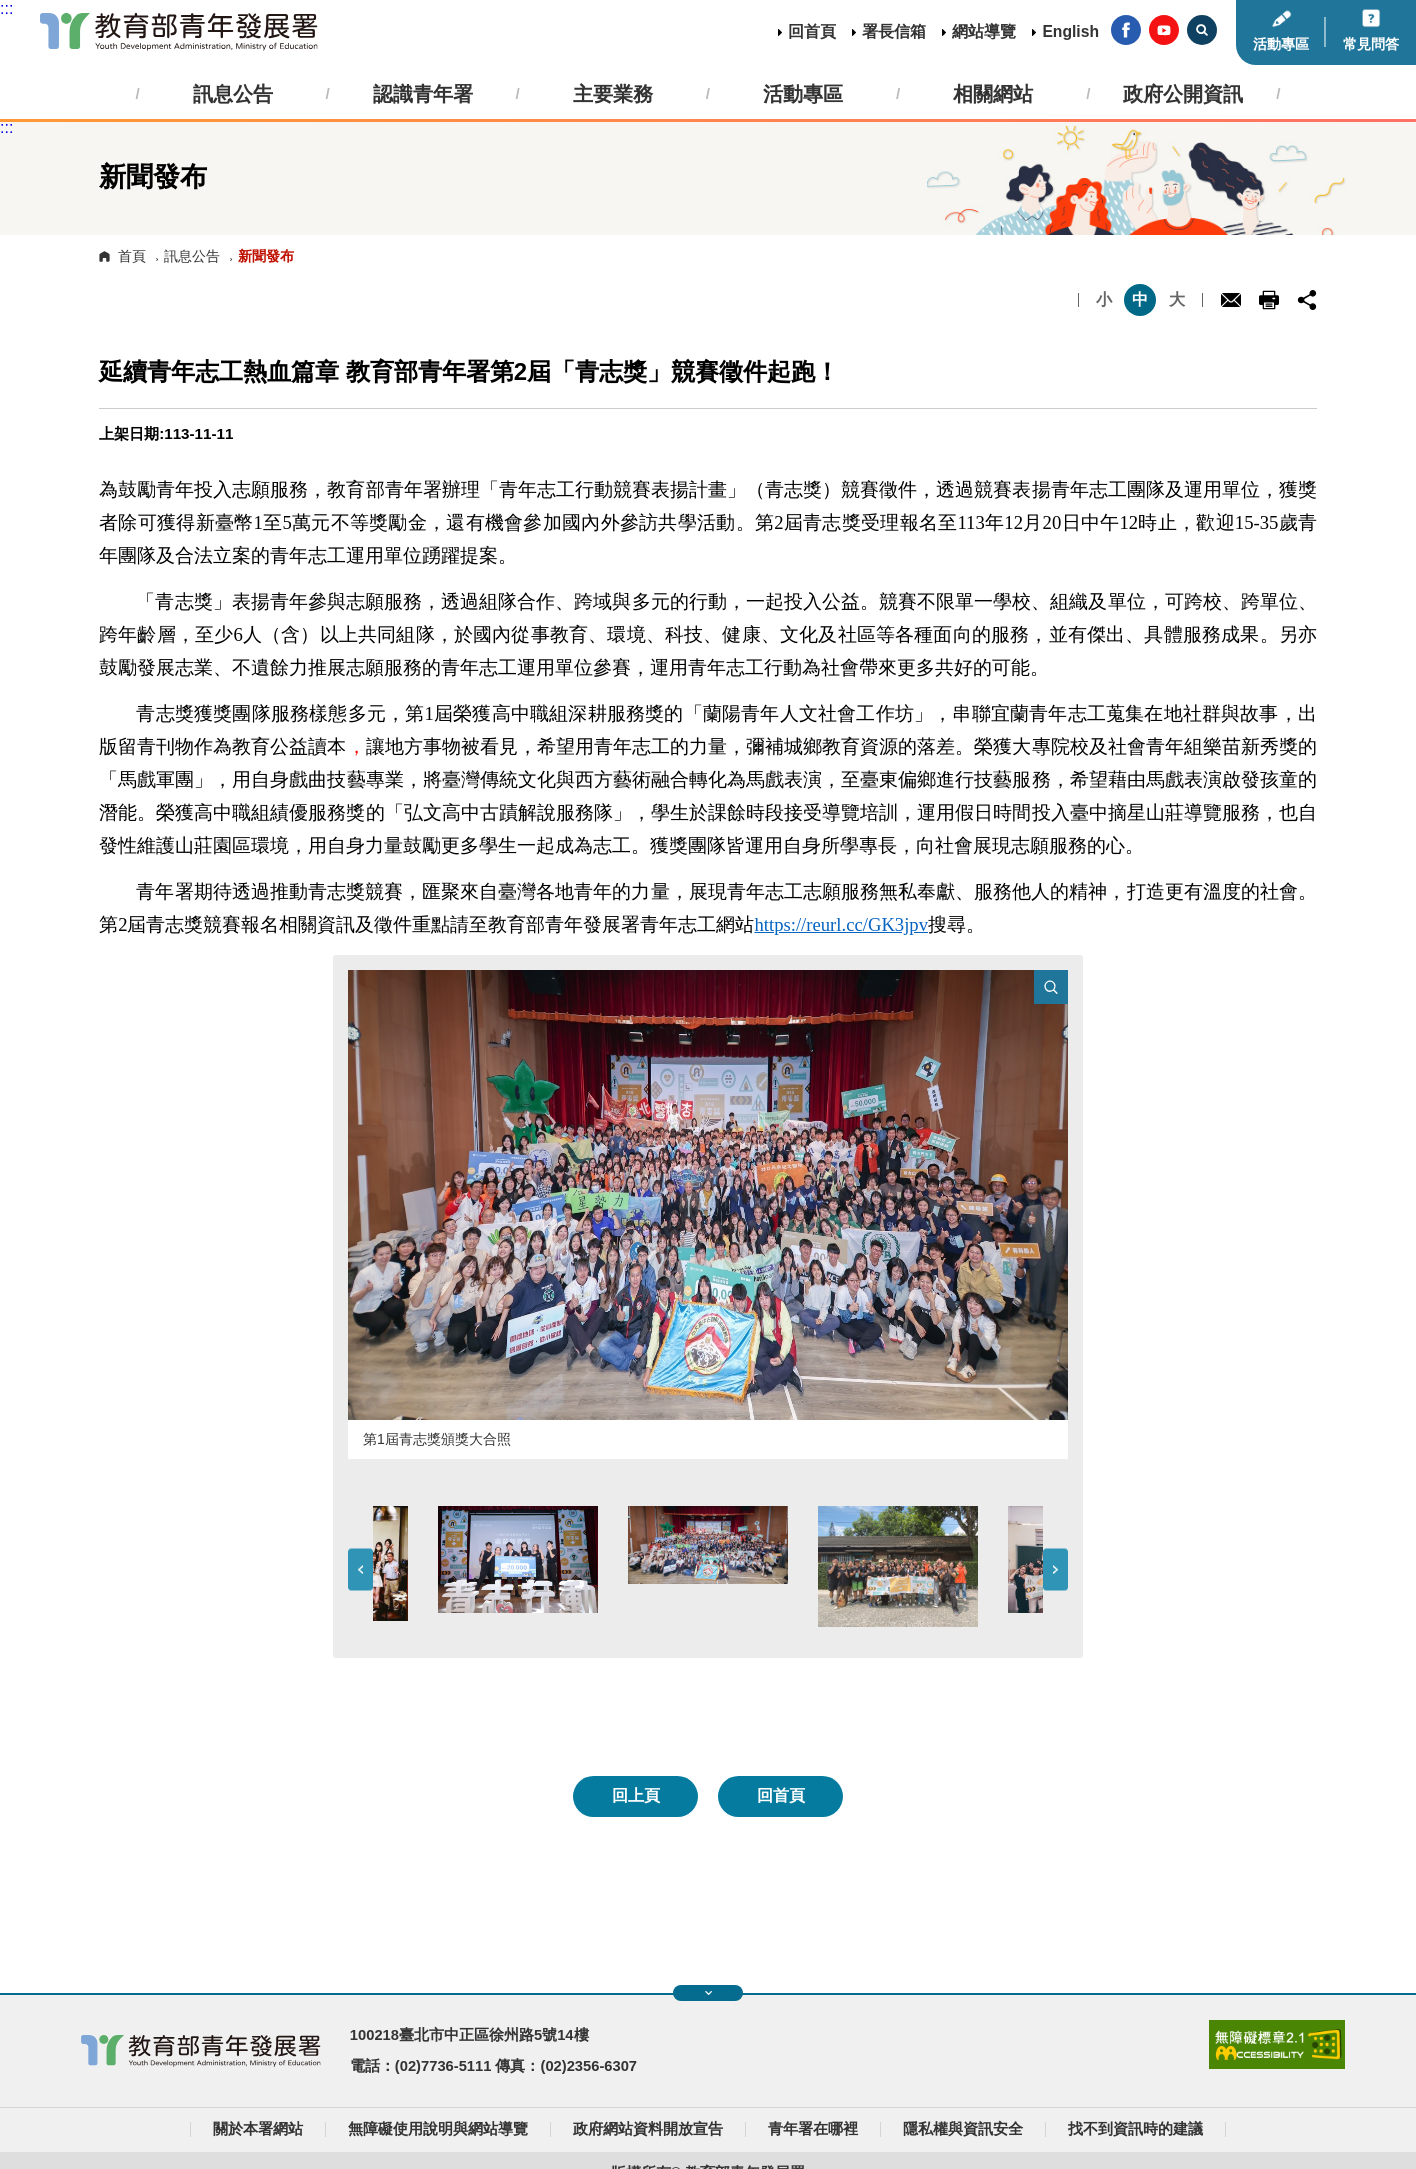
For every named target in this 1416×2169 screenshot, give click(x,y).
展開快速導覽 (708, 1993)
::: (6, 8)
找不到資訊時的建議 (1135, 2129)
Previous (360, 1569)
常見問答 (1371, 44)
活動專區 (1281, 44)
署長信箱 (894, 31)
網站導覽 (984, 31)
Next (1055, 1569)
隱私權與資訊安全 (963, 2129)
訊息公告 (192, 256)
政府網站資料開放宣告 (648, 2129)
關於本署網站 (258, 2129)
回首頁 (812, 31)
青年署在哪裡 (813, 2129)
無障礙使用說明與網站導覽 (438, 2129)
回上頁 (636, 1795)
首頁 (132, 256)
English (1070, 31)
